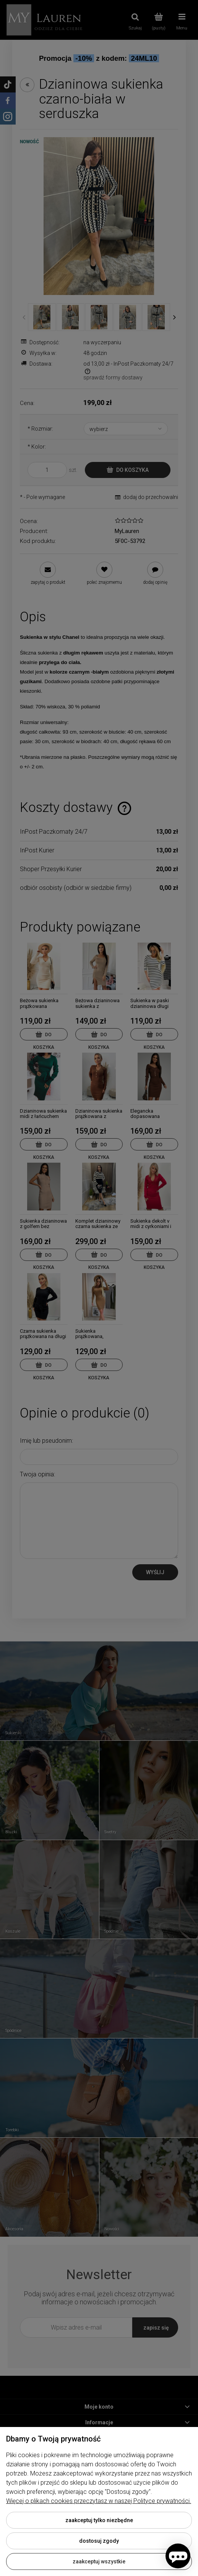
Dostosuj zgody (99, 2541)
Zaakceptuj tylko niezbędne (99, 2520)
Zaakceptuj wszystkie (99, 2561)
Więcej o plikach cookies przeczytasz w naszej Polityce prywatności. (98, 2501)
